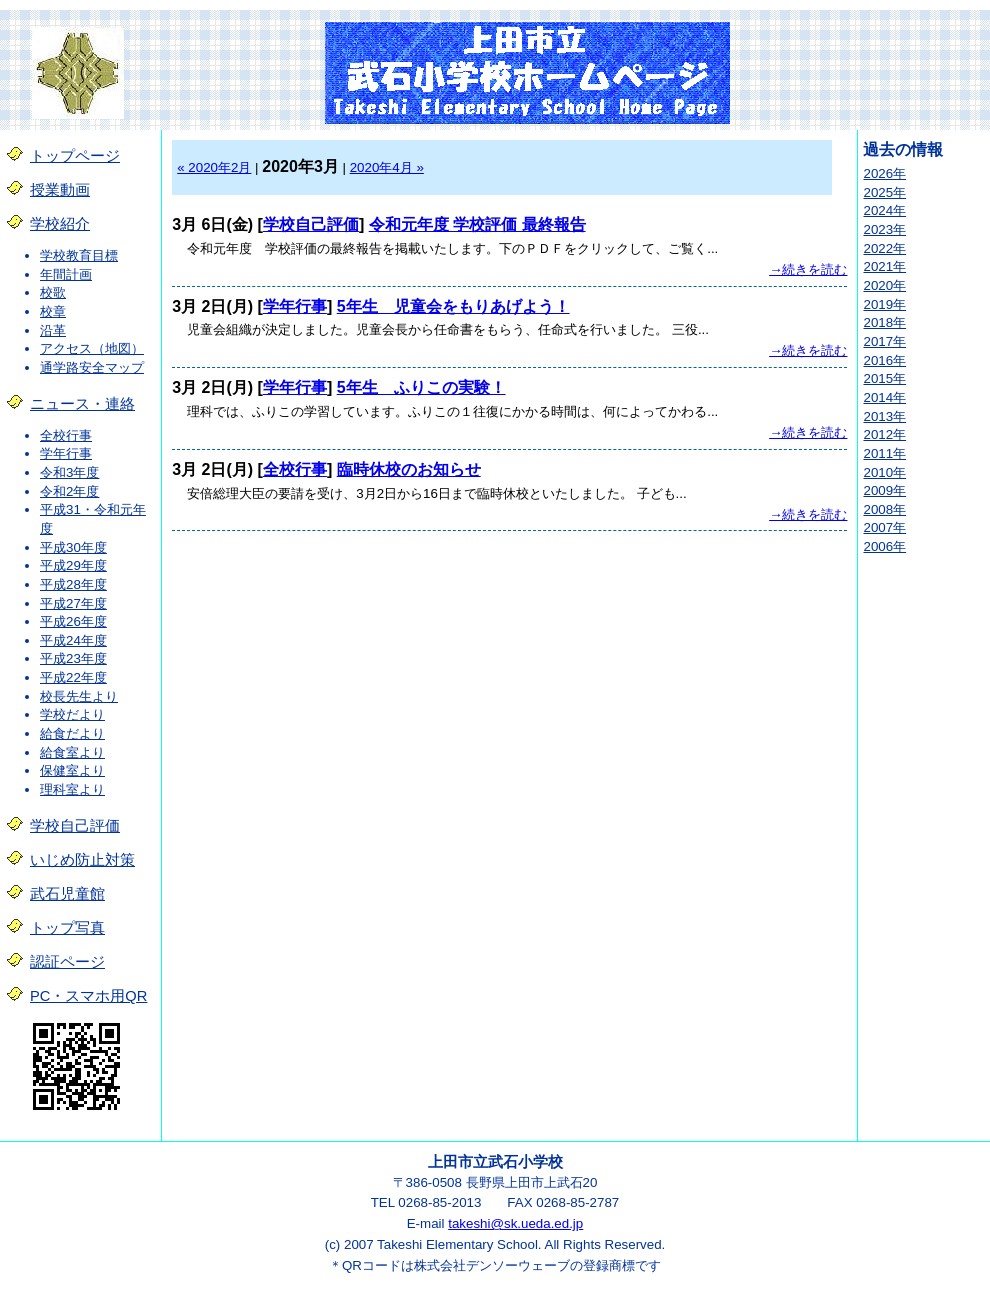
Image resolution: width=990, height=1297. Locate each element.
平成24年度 (73, 640)
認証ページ (67, 962)
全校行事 (66, 435)
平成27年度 (73, 603)
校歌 (53, 292)
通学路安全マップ (92, 367)
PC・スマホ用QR (88, 996)
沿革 (53, 330)
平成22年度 (73, 677)
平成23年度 (73, 658)
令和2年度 (69, 491)
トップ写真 (67, 928)
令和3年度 (69, 472)
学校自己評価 (75, 826)
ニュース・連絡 (82, 404)
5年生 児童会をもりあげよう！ (453, 306)
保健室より (72, 770)
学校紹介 (60, 224)
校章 (53, 311)
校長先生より (79, 696)
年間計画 (66, 274)
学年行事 (66, 453)
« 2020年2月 (214, 167)
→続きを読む (808, 269)
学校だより (72, 714)
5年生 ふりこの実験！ (421, 387)
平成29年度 (73, 565)
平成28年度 (73, 584)
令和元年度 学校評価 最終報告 (477, 224)
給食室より (72, 752)
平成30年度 (73, 547)
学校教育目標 (79, 255)
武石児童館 (67, 894)
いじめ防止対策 (82, 860)
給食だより (72, 733)
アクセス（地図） (92, 348)
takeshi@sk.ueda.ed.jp (515, 1223)
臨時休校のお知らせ (409, 469)
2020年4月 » (387, 167)
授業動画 (60, 190)
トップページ (75, 156)
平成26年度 (73, 621)
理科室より (72, 789)
